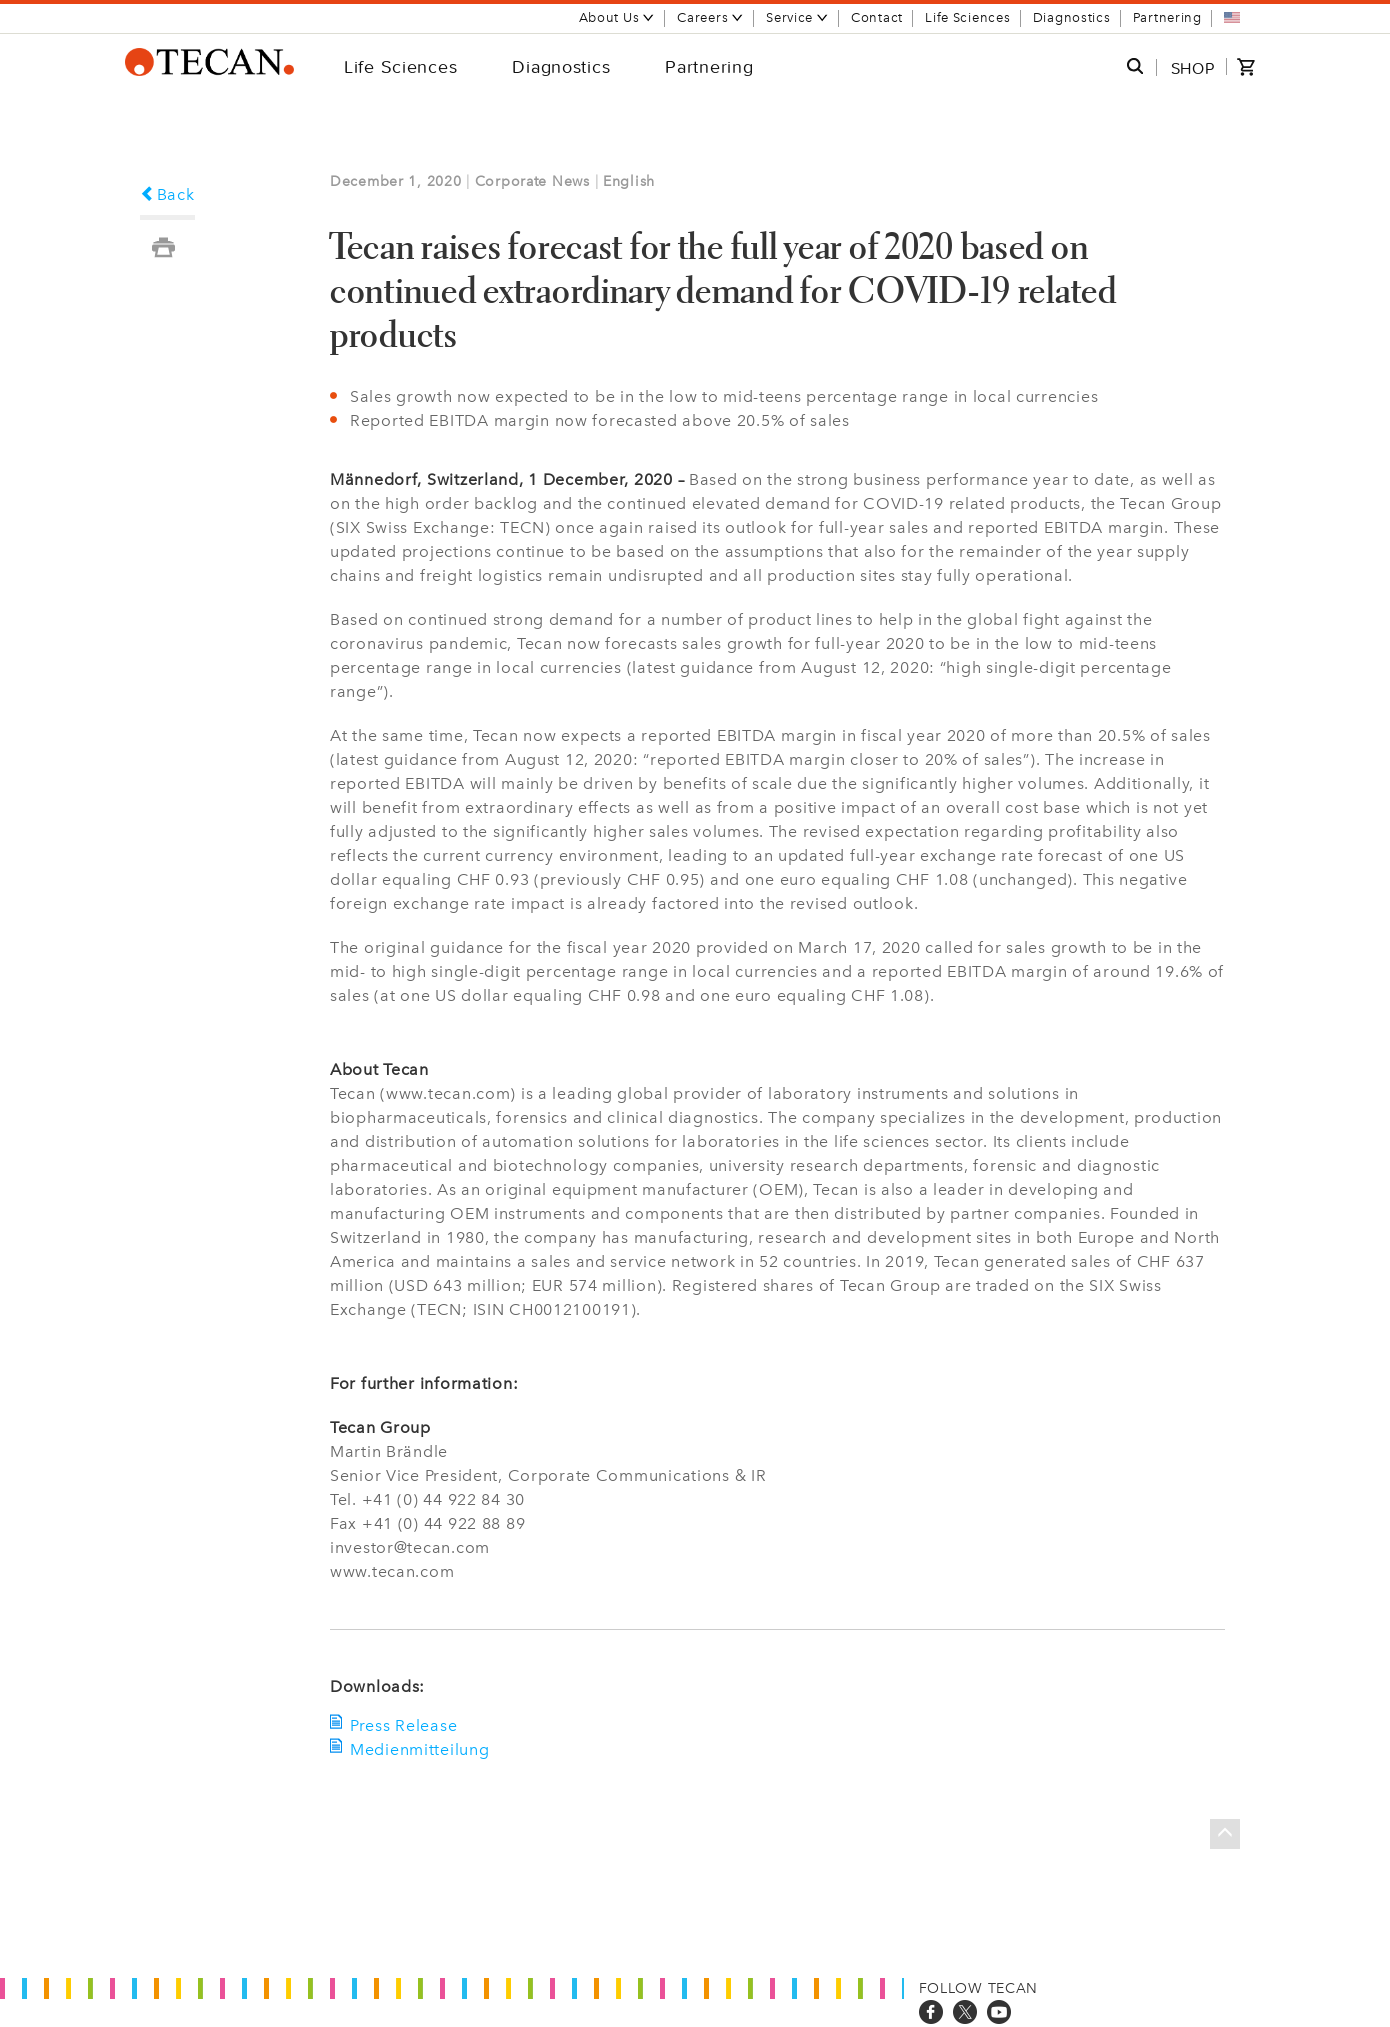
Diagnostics (1072, 17)
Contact (877, 17)
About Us (617, 17)
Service (797, 17)
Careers (710, 17)
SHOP (1193, 68)
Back (167, 194)
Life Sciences (967, 17)
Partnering (1167, 17)
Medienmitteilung (420, 1749)
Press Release (403, 1725)
